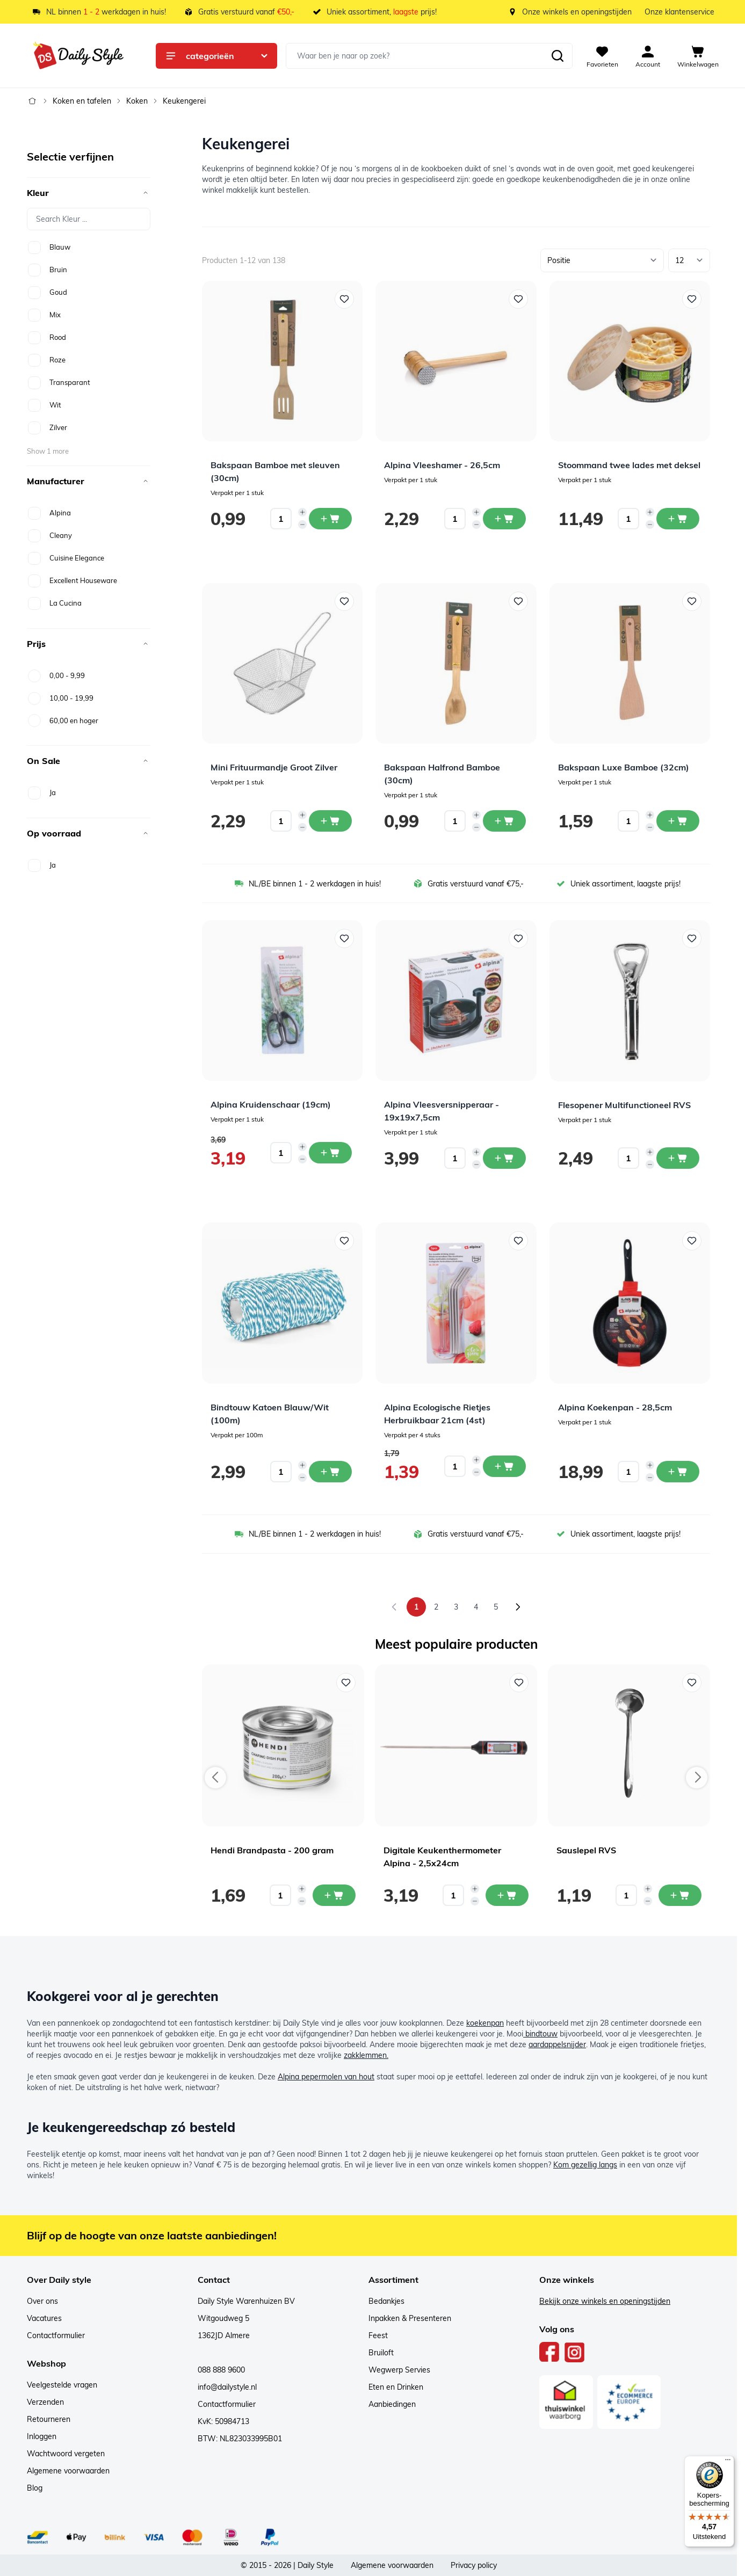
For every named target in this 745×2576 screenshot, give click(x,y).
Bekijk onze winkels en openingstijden (604, 2301)
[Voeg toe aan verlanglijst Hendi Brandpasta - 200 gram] (346, 1682)
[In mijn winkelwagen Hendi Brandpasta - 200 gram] (334, 1895)
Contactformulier (56, 2335)
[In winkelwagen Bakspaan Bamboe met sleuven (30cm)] (330, 518)
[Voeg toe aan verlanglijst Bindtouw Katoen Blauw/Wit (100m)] (344, 1240)
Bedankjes (386, 2301)
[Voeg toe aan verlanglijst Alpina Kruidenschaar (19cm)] (344, 938)
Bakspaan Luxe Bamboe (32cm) (623, 767)
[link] (394, 1607)
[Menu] (727, 2462)
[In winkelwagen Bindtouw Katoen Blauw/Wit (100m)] (330, 1471)
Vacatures (44, 2318)
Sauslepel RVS (586, 1850)
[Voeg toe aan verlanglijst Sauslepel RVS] (691, 1682)
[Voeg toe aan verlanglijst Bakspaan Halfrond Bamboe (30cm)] (518, 601)
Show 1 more (48, 451)
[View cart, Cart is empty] (698, 56)
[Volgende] (517, 1607)
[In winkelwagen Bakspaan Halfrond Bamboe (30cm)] (504, 821)
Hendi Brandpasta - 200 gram (272, 1850)
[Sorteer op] (602, 260)
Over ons (42, 2301)
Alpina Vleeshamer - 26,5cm (442, 465)
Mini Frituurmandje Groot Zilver (274, 767)
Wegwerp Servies (399, 2370)
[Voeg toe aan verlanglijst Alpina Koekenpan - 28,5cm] (691, 1240)
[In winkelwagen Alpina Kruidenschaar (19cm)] (330, 1152)
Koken (137, 101)
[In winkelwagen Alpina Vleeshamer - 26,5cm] (504, 518)
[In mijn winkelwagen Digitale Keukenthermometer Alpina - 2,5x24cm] (507, 1895)
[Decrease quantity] (302, 524)
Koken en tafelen (82, 101)
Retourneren (48, 2419)
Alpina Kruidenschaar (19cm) (271, 1104)
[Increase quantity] (302, 512)
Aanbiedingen (392, 2404)
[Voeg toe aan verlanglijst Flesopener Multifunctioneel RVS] (691, 938)
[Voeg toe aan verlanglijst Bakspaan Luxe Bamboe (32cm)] (691, 601)
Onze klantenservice (679, 12)
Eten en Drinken (395, 2387)
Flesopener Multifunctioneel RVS (624, 1105)
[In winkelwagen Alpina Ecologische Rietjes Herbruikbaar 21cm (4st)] (504, 1466)
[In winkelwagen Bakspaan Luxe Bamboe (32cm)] (677, 821)
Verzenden (45, 2402)
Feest (378, 2335)
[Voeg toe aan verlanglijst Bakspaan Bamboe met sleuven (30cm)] (344, 299)
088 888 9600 (221, 2370)
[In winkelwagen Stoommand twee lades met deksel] (677, 518)
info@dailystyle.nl (227, 2387)
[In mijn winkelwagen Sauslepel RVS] (680, 1895)
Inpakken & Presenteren (409, 2318)
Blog (34, 2488)
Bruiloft (381, 2352)
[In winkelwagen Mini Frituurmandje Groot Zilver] (330, 821)
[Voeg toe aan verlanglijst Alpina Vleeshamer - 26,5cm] (518, 299)
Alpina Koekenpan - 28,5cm (615, 1407)
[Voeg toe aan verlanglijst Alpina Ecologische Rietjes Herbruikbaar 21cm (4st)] (518, 1240)
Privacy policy (474, 2565)
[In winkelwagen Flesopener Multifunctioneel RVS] (677, 1158)
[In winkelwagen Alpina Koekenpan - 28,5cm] (677, 1471)
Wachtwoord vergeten (66, 2453)
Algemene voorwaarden (68, 2471)
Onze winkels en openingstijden (577, 12)
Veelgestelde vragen (62, 2385)
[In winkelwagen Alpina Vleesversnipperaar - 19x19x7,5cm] (504, 1158)
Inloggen (41, 2436)
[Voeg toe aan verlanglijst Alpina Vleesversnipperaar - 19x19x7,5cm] (518, 938)
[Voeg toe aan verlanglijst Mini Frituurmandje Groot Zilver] (344, 601)
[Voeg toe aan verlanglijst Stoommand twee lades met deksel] (691, 299)
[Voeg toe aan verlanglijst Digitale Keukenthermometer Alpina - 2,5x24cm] (519, 1682)
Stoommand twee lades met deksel (629, 465)
